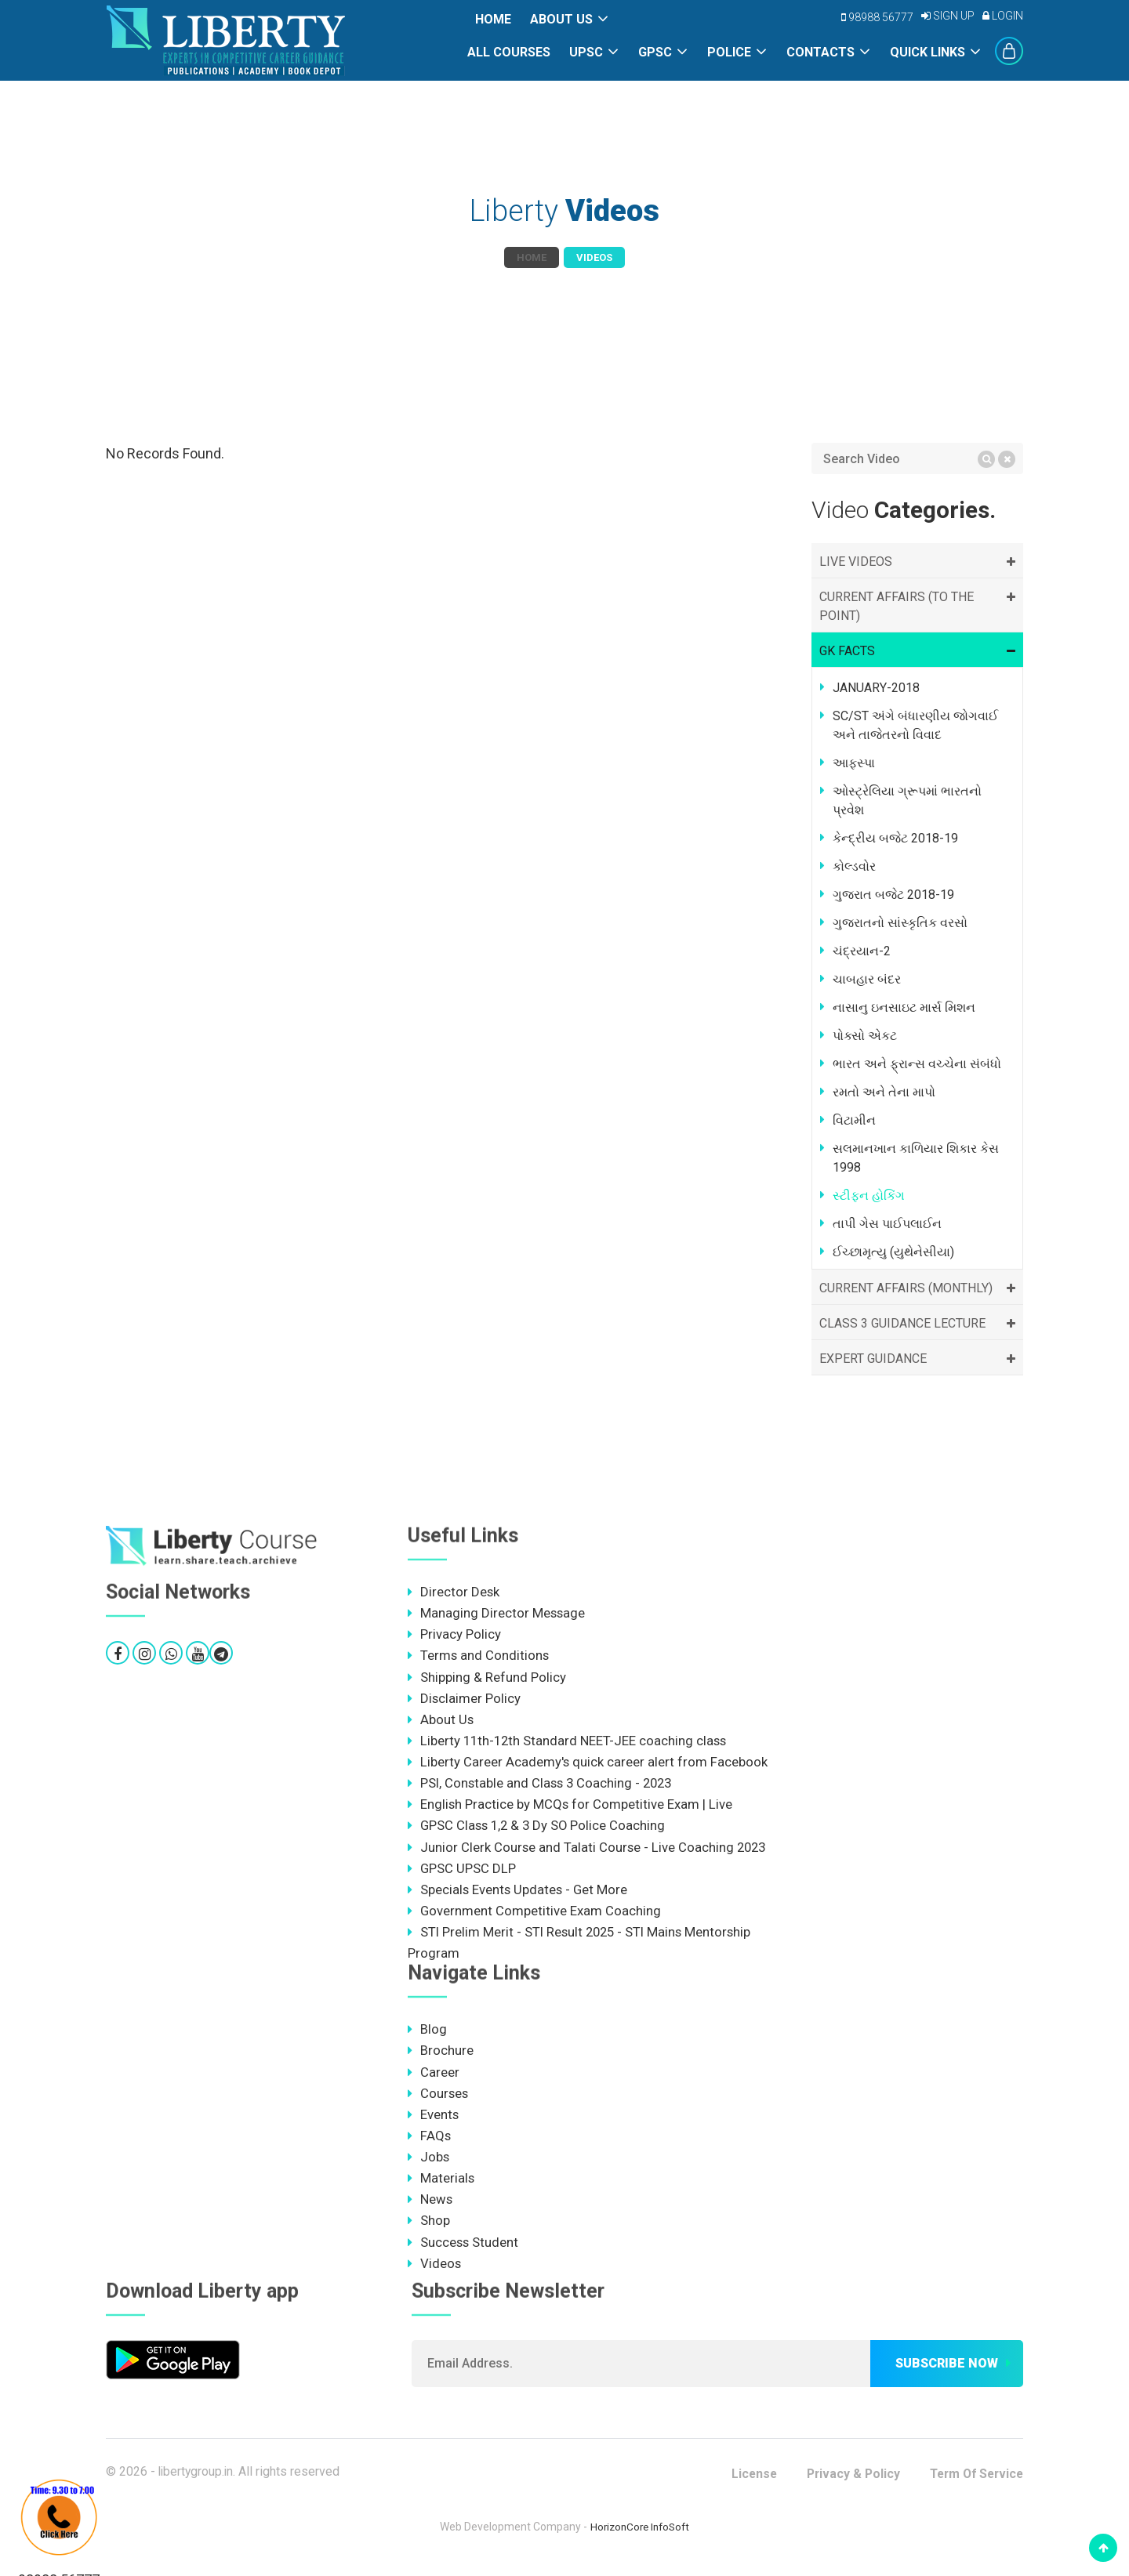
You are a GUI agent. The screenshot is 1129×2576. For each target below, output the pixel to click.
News (430, 2207)
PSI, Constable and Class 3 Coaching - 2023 (543, 1786)
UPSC (586, 52)
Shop (429, 2229)
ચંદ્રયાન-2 (862, 951)
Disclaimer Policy (464, 1700)
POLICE (729, 52)
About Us (561, 19)
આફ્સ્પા (854, 762)
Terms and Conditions (479, 1657)
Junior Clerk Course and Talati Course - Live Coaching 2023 (589, 1850)
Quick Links (927, 52)
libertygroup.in (197, 2480)
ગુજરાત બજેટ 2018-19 (893, 894)
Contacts (820, 52)
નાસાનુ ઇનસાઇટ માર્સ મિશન (904, 1007)
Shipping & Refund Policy (487, 1678)
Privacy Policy (454, 1635)
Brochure (441, 2056)
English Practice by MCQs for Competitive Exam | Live (571, 1807)
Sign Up (948, 15)
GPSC (655, 52)
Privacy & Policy (846, 2482)
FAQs (430, 2142)
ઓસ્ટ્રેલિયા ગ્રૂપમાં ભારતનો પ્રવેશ (907, 800)
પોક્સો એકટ (865, 1035)
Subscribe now (946, 2371)
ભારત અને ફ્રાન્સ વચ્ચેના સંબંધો (917, 1063)
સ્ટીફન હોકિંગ (869, 1195)
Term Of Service (973, 2482)
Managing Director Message (497, 1613)
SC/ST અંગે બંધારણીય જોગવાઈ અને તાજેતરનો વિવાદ (915, 725)
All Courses (508, 52)
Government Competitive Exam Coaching (535, 1915)
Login (1002, 15)
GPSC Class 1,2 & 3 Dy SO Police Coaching (539, 1829)
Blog (427, 2034)
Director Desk (454, 1592)
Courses (439, 2099)
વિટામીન (854, 1120)
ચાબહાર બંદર (867, 979)
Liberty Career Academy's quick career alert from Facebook (588, 1764)
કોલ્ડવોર (854, 866)
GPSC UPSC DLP (462, 1872)
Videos (435, 2272)
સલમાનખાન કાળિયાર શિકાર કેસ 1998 (916, 1158)
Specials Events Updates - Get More (519, 1893)
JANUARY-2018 (876, 687)
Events (433, 2121)
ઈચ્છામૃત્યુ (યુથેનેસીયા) (893, 1252)
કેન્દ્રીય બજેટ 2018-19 (895, 838)
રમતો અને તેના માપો (884, 1092)
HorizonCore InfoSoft (640, 2535)
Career (433, 2077)
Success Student (464, 2250)
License (744, 2482)
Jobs (429, 2164)
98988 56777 (877, 17)
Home (493, 19)
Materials (441, 2186)
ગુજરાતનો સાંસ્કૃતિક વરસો (900, 922)
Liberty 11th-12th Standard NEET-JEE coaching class (569, 1743)
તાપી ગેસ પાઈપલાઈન (887, 1223)
